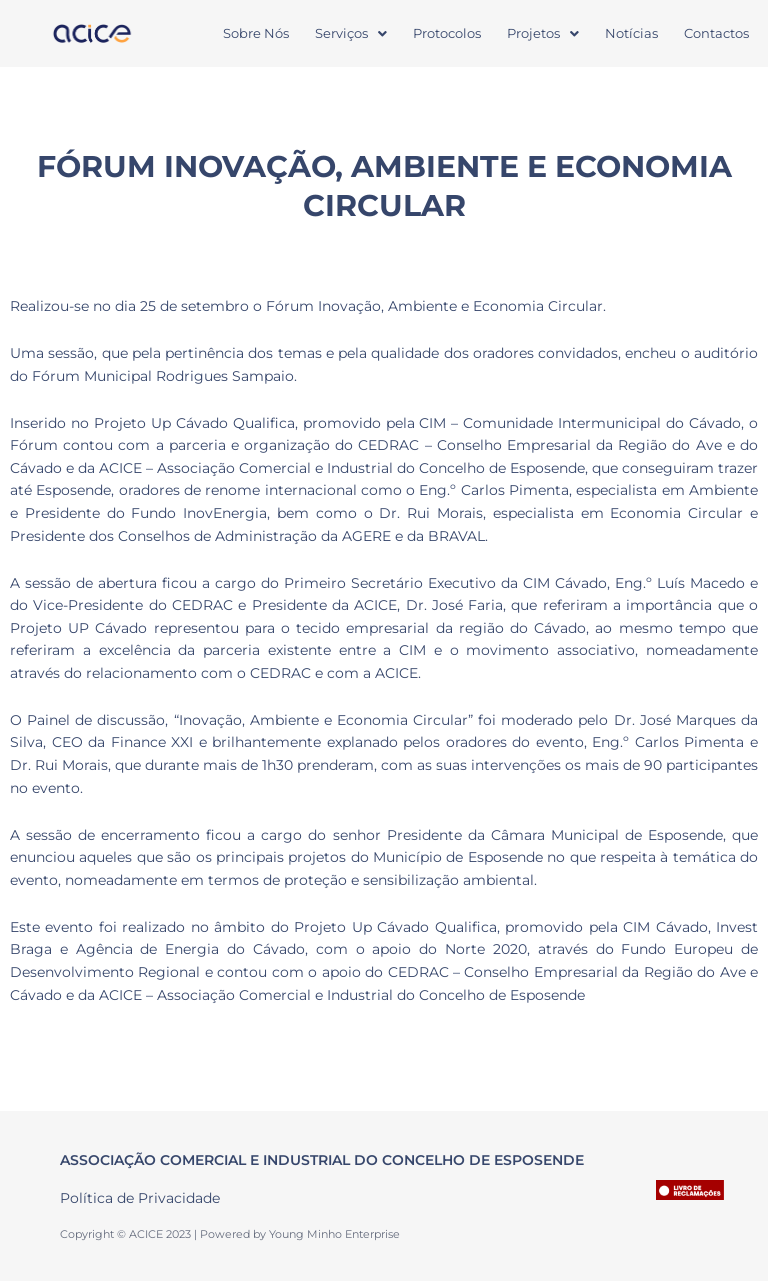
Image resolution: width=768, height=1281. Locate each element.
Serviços (351, 33)
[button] (351, 33)
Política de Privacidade (140, 1198)
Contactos (716, 33)
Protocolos (447, 33)
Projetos (543, 33)
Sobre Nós (256, 33)
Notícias (631, 33)
